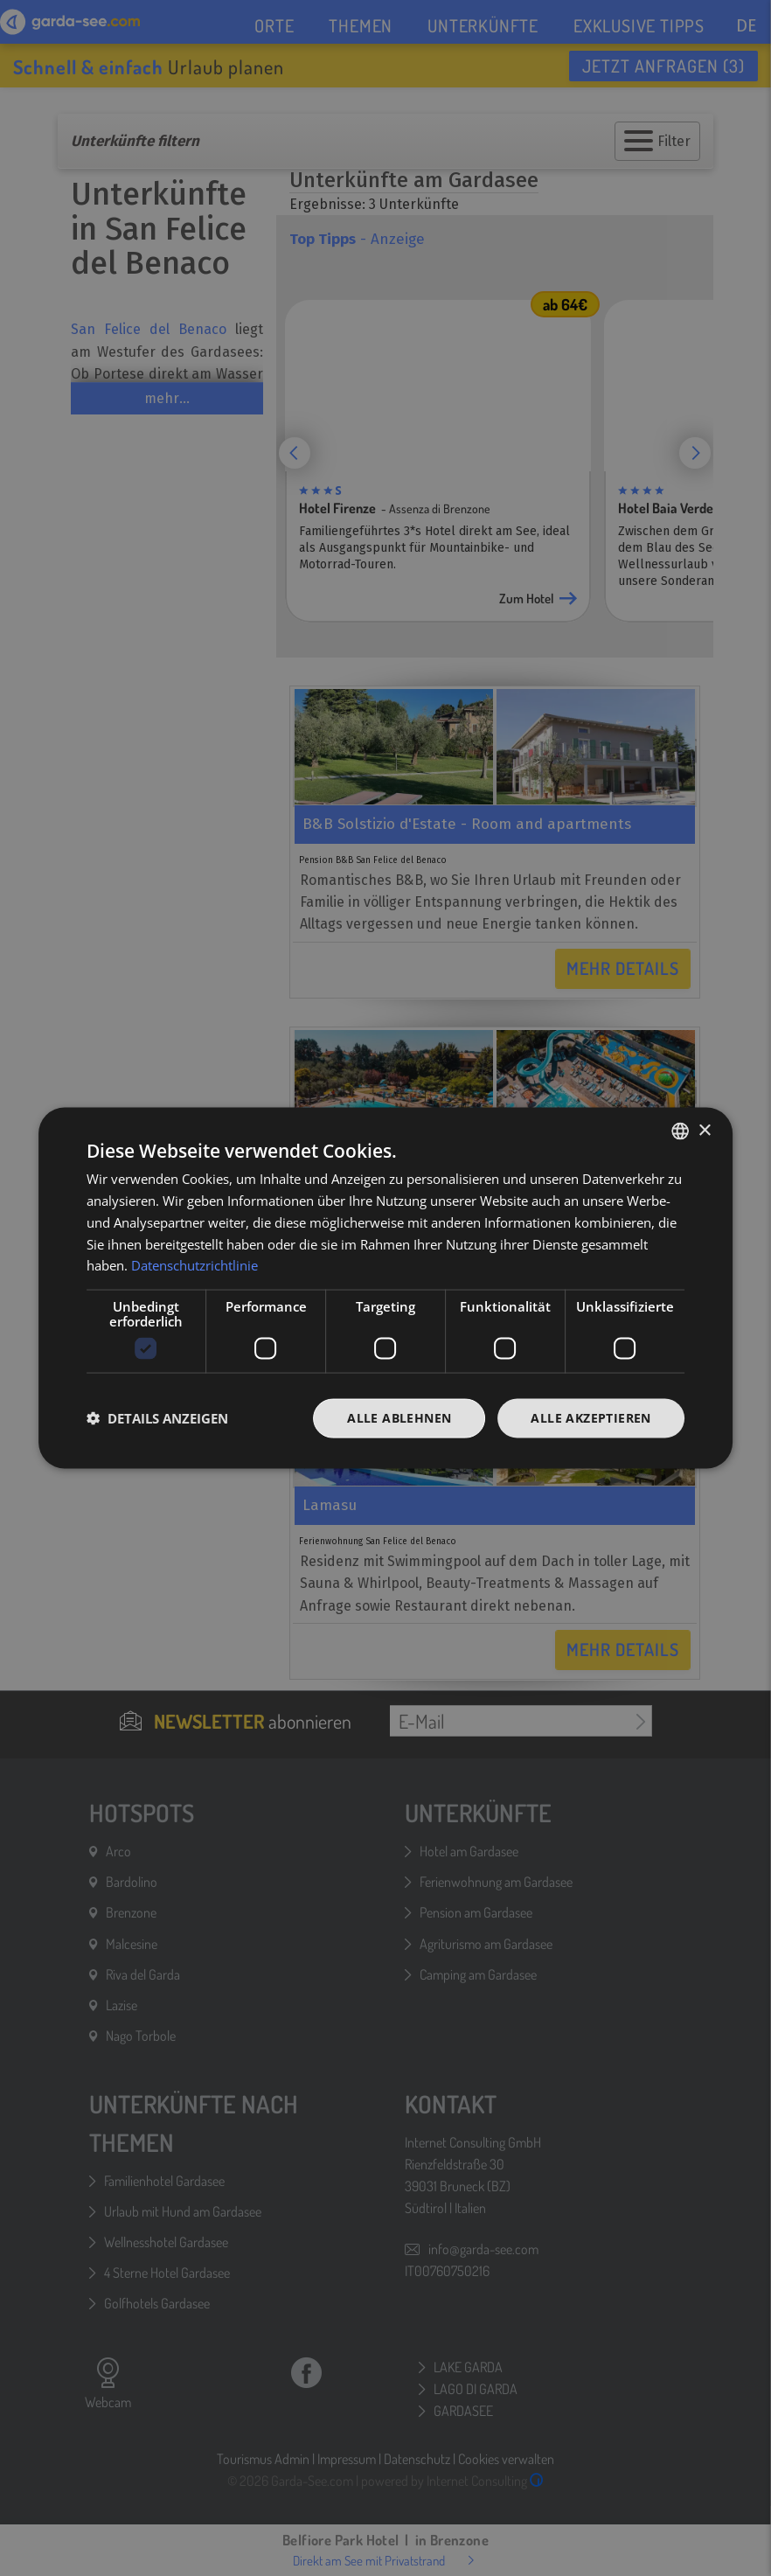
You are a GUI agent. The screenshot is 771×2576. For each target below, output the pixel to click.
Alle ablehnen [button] (399, 1418)
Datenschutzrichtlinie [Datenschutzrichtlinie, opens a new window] (194, 1265)
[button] (157, 1418)
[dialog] (385, 1288)
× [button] (704, 1130)
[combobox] (680, 1131)
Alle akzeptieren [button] (590, 1418)
